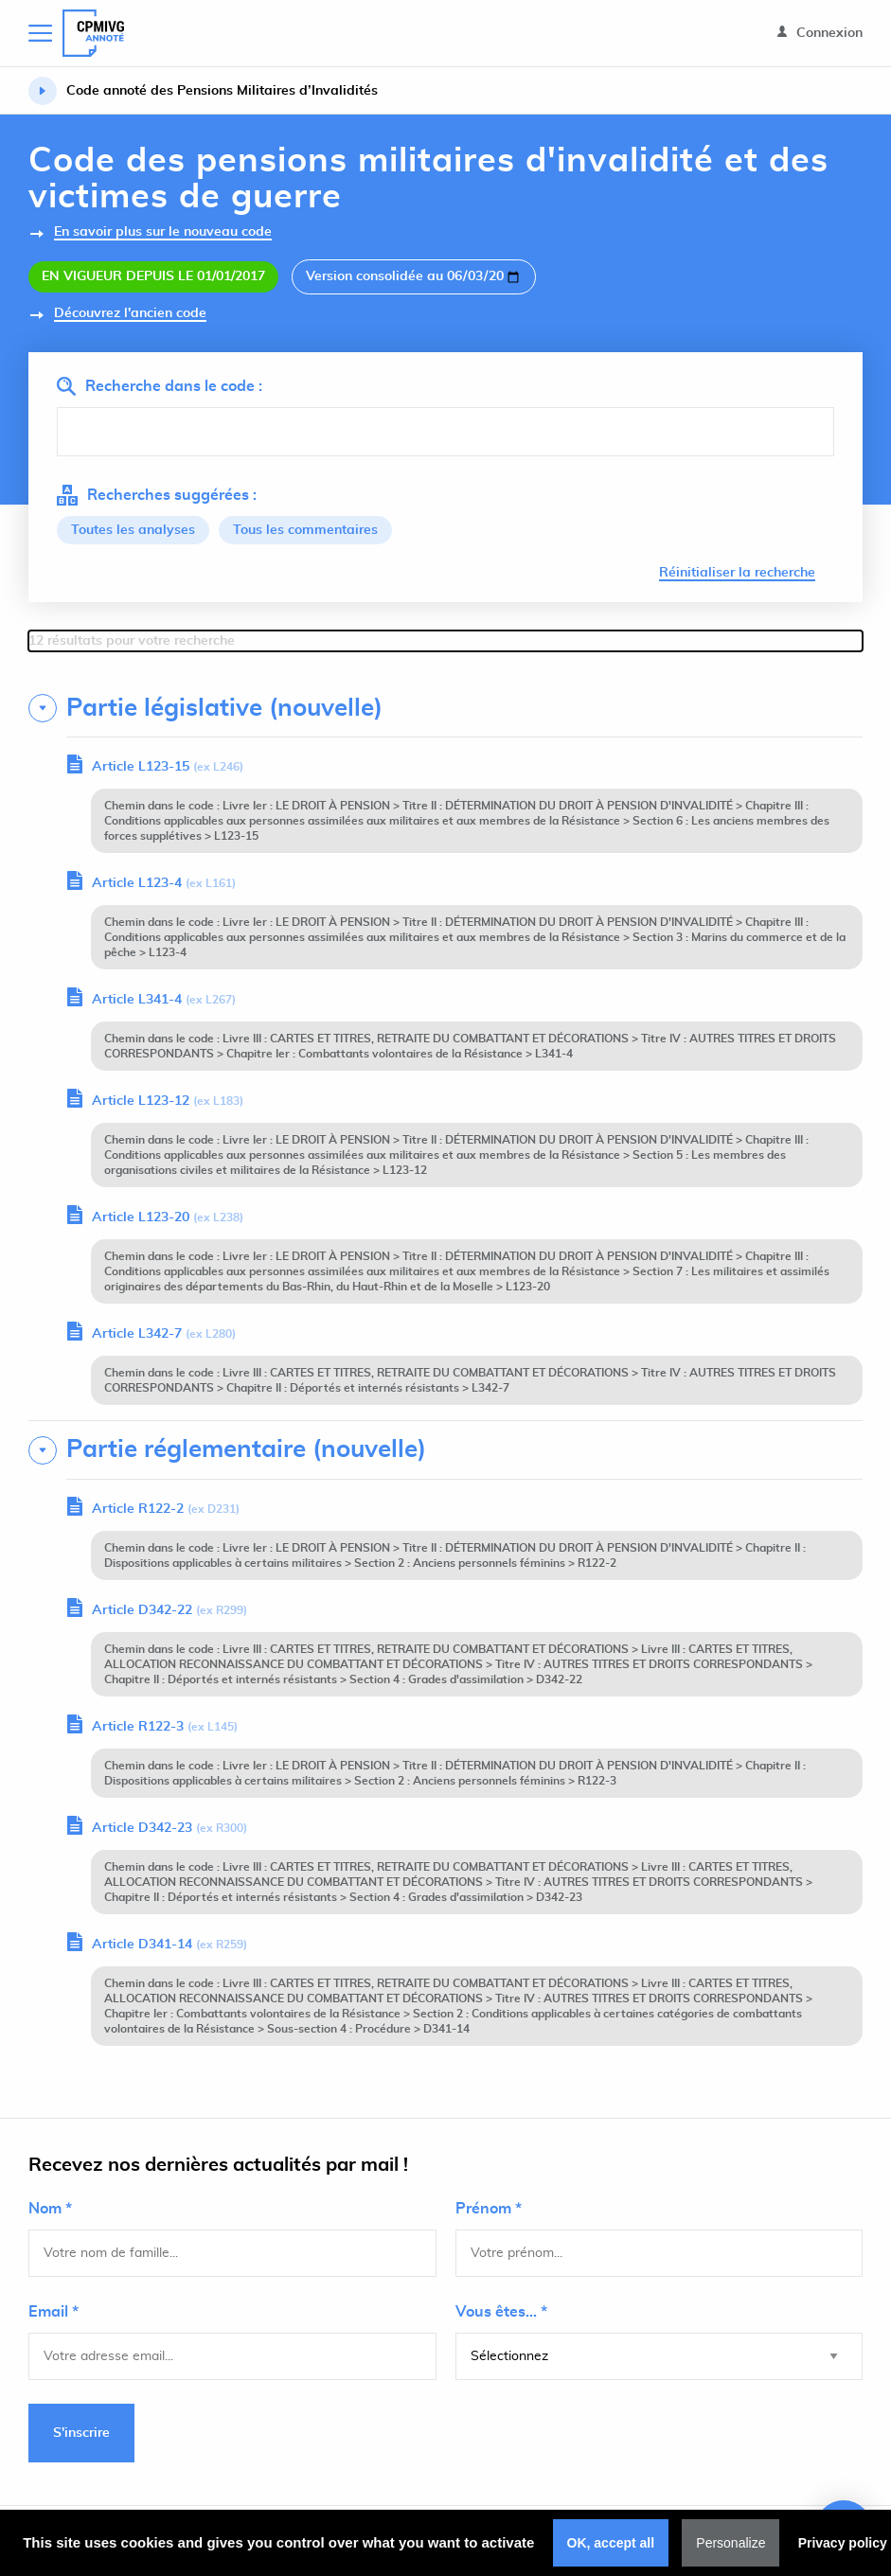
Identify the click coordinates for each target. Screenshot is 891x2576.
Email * (53, 2311)
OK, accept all (611, 2542)
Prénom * (488, 2208)
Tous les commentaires (305, 530)
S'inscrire (81, 2433)
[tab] (445, 708)
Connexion (820, 33)
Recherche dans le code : (159, 386)
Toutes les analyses (133, 530)
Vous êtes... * (501, 2311)
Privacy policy (842, 2542)
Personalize (730, 2542)
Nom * (50, 2208)
